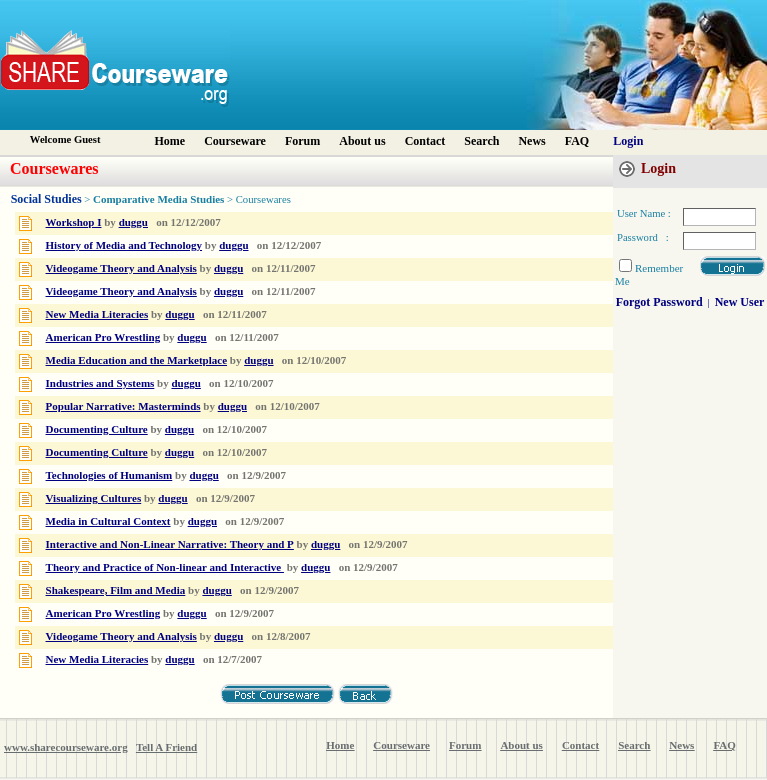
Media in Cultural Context (108, 521)
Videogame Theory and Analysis (121, 268)
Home (170, 141)
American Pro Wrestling (103, 337)
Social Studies (46, 199)
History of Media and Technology (124, 245)
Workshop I (74, 222)
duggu (133, 222)
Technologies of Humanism (109, 475)
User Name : (644, 213)
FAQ (577, 141)
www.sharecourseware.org (66, 747)
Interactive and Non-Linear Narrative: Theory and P (170, 544)
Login (628, 141)
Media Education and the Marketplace (137, 360)
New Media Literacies (97, 314)
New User (740, 302)
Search (481, 141)
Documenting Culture (97, 429)
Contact (425, 141)
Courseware (235, 141)
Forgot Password (659, 302)
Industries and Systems (100, 383)
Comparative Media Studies (158, 199)
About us (362, 141)
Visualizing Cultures (94, 498)
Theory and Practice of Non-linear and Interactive (165, 567)
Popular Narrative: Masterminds (123, 406)
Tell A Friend (166, 747)
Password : (643, 237)
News (531, 141)
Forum (302, 141)
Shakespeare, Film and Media (116, 590)
